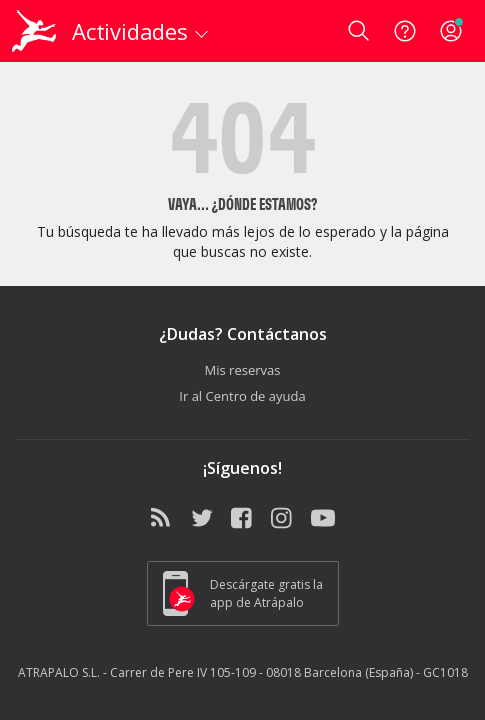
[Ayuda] (405, 31)
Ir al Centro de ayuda (242, 396)
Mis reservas (243, 370)
